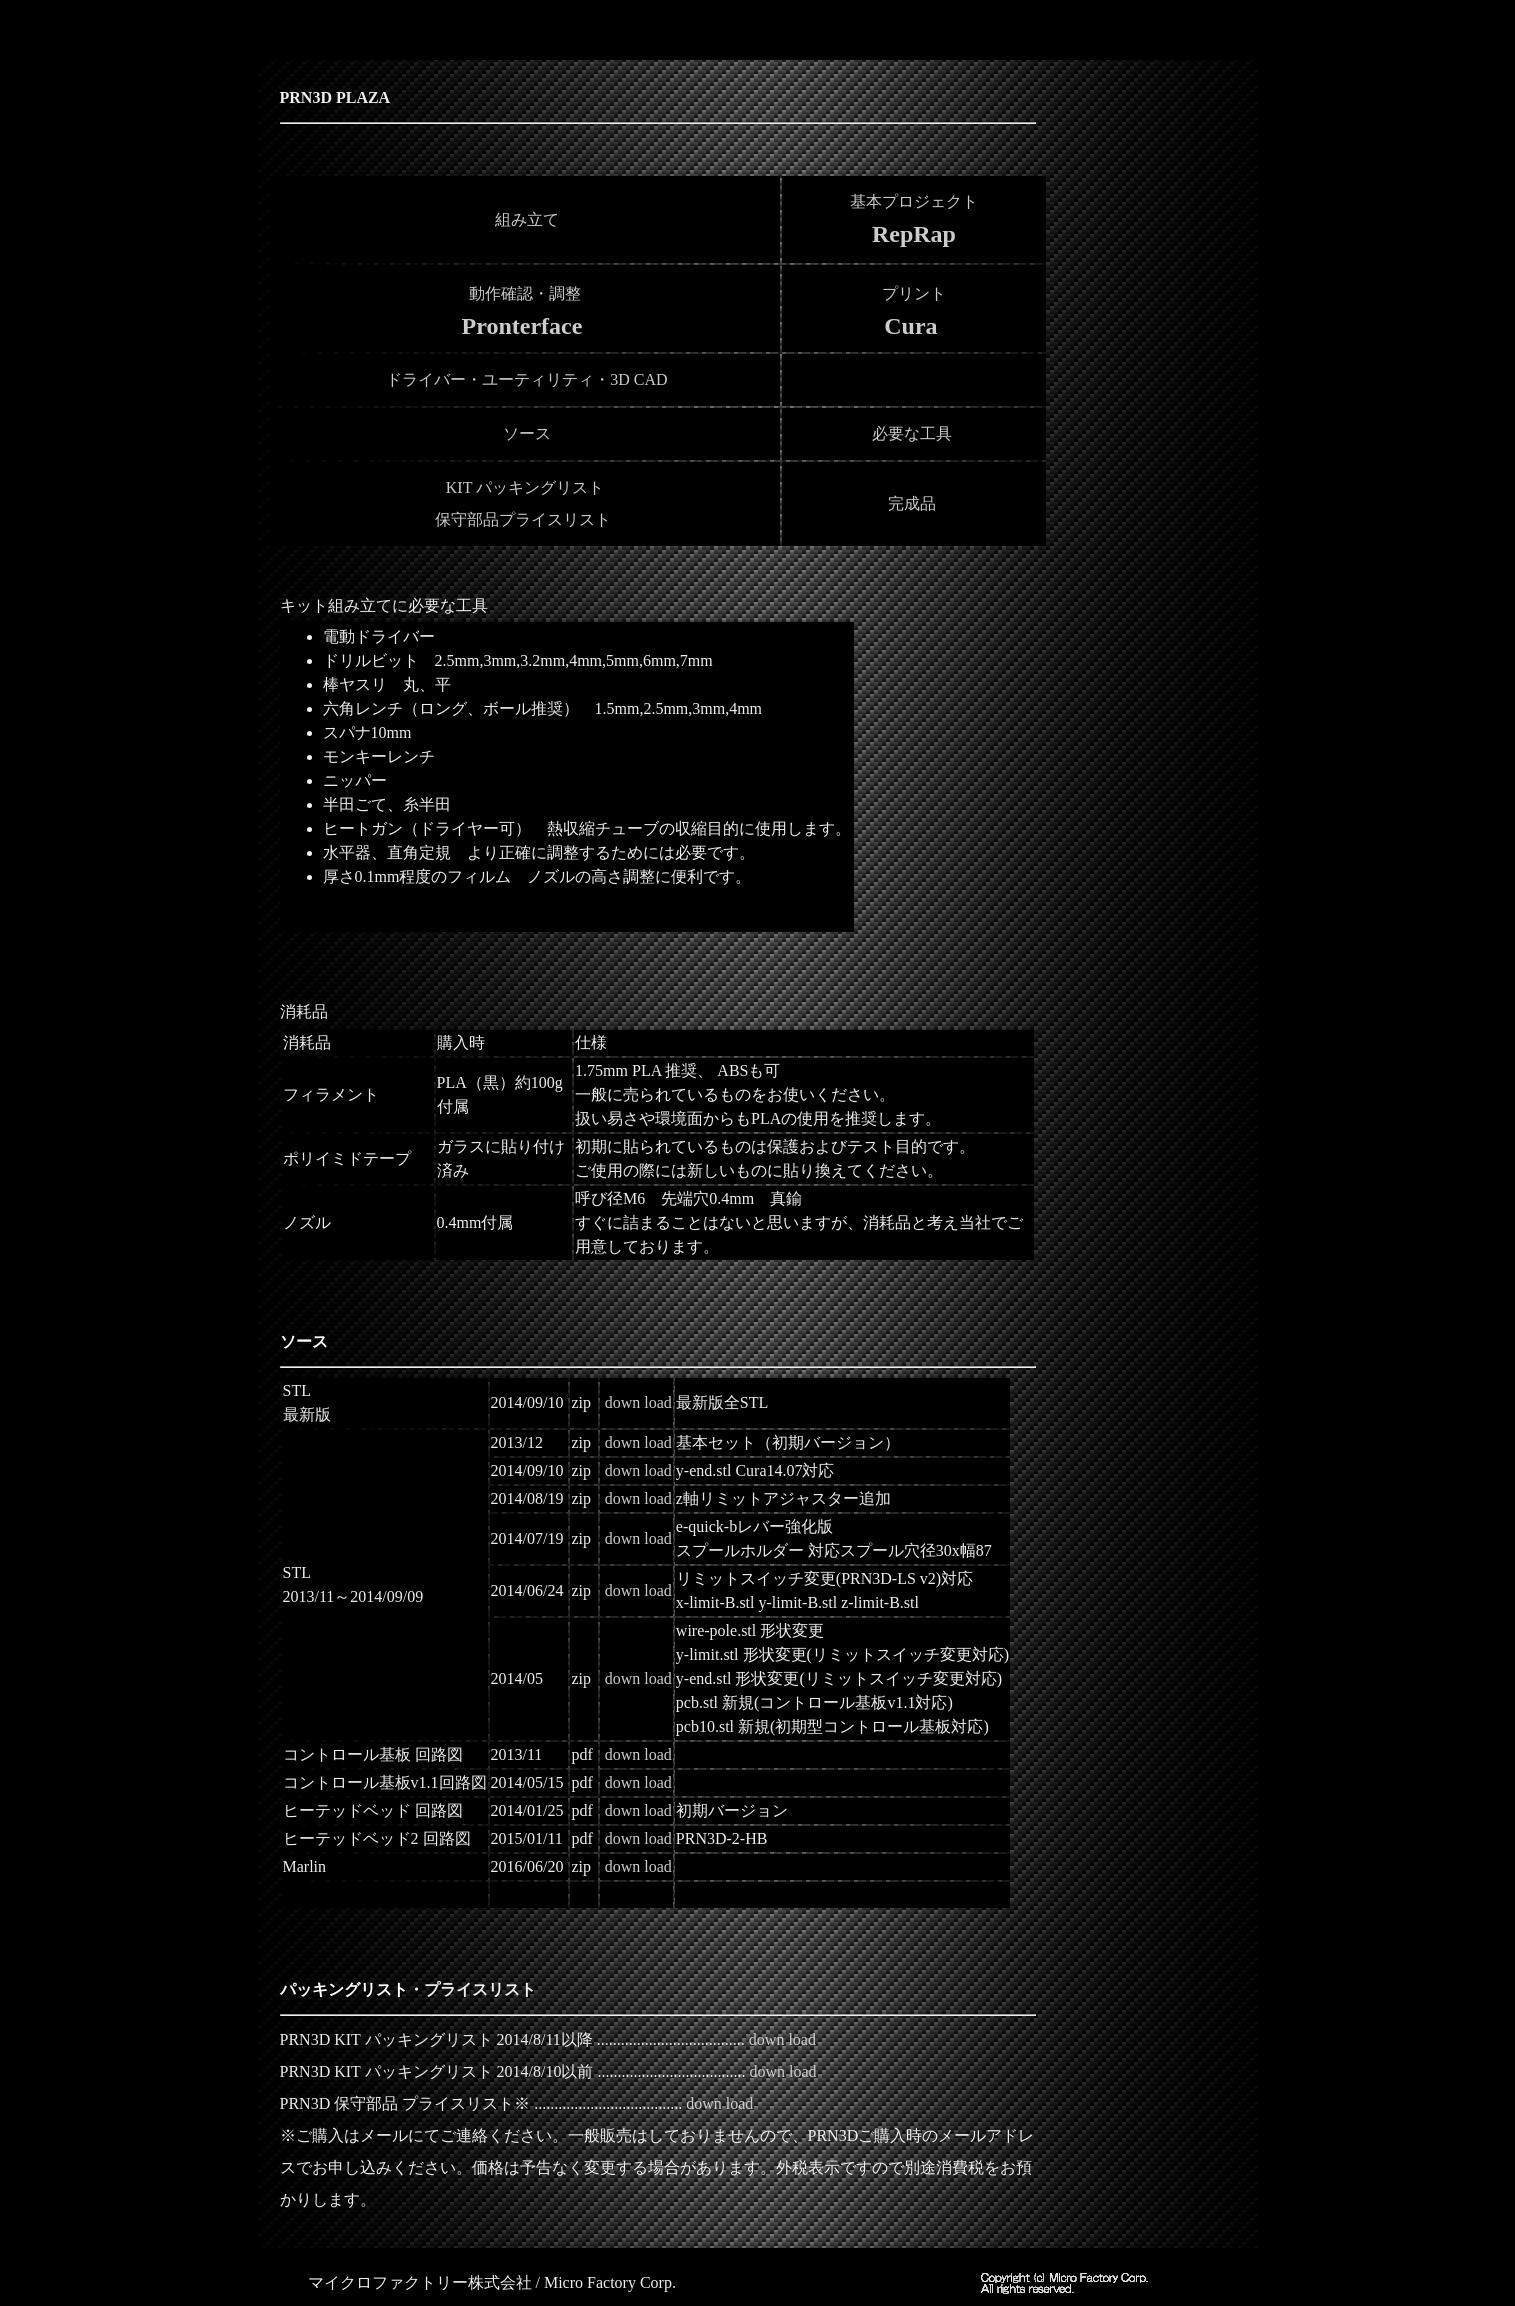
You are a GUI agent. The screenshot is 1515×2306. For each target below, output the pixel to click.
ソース (527, 433)
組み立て (525, 219)
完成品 (912, 503)
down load (638, 1402)
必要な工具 (912, 433)
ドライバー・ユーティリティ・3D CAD (524, 379)
